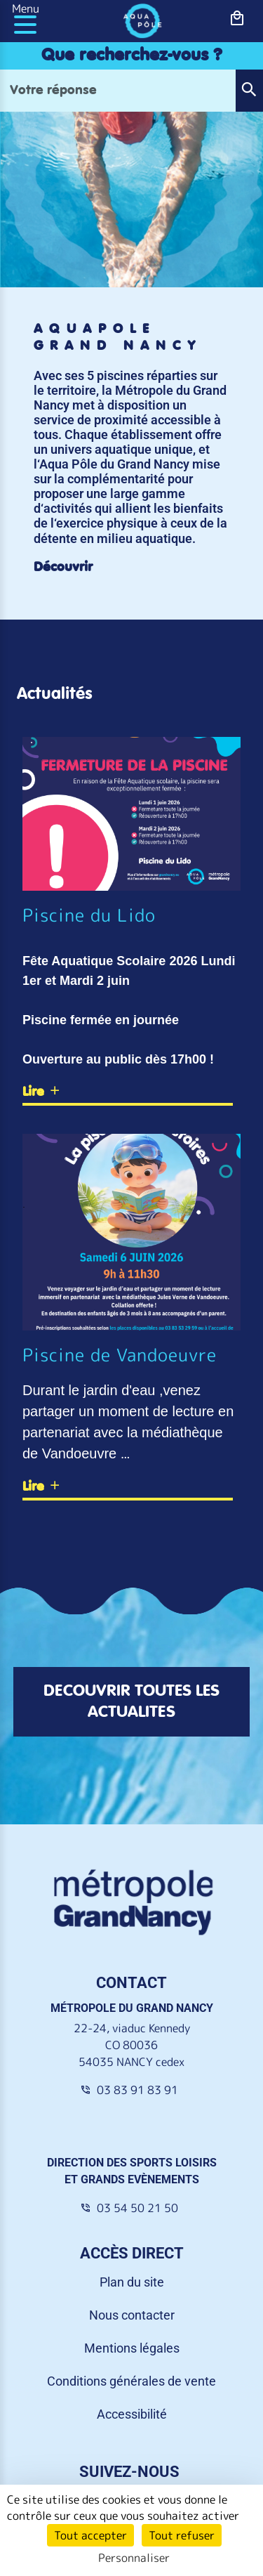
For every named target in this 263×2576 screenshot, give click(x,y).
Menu (25, 8)
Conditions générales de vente (131, 2381)
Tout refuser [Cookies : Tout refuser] (182, 2535)
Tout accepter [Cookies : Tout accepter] (90, 2535)
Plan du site (132, 2282)
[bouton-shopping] (237, 19)
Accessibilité (132, 2414)
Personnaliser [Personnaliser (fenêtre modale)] (134, 2557)
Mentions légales (132, 2348)
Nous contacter (132, 2315)
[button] (249, 91)
